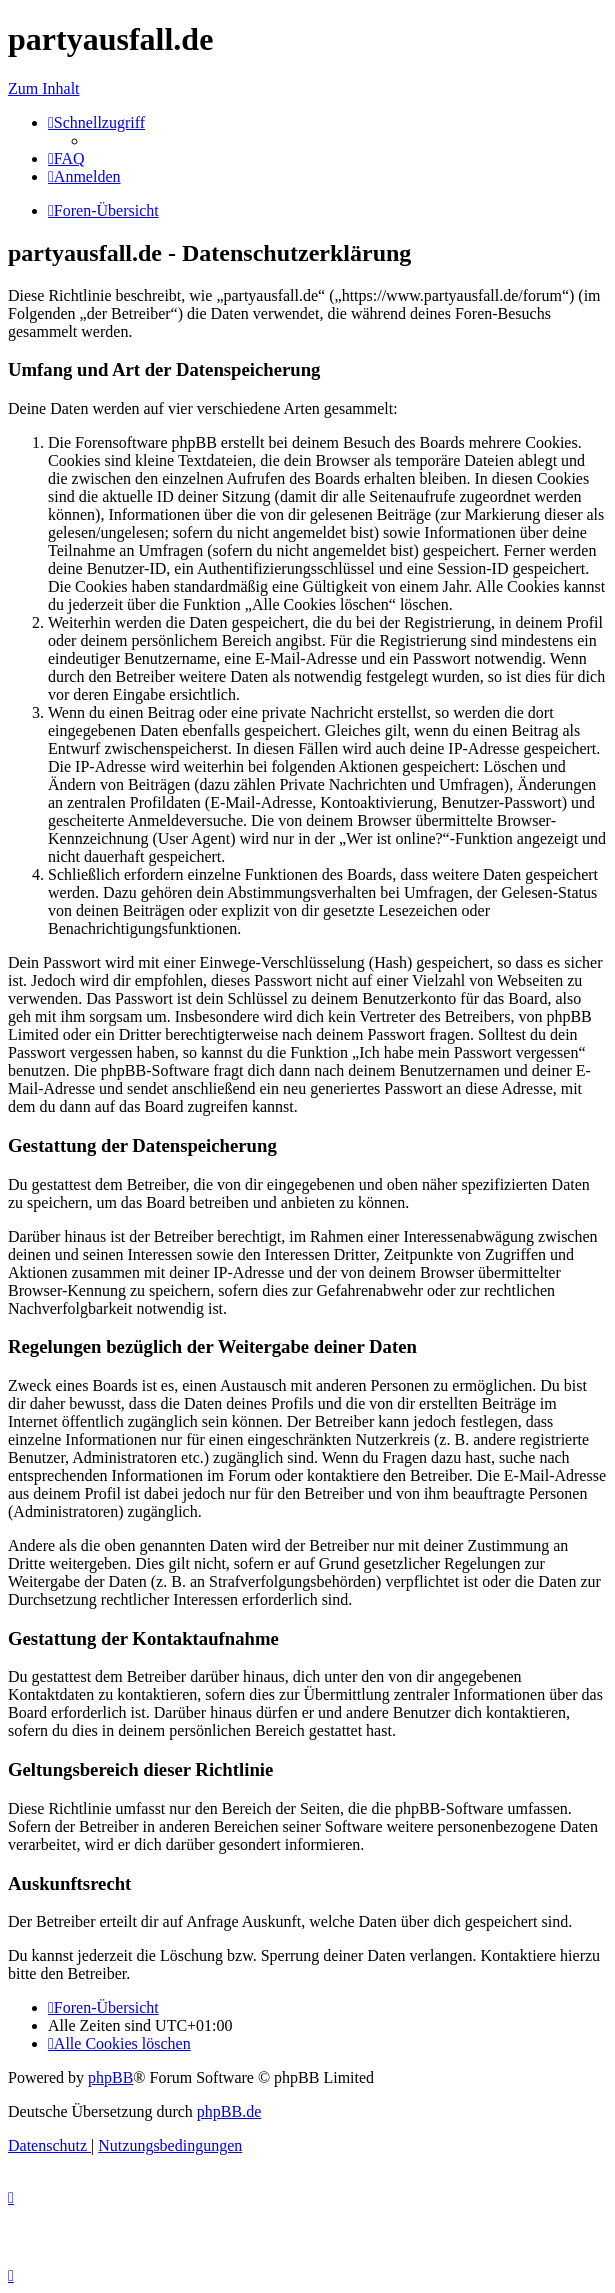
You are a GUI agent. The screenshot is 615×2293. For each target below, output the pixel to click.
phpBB (110, 2077)
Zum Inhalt (44, 88)
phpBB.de (229, 2111)
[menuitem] (66, 158)
